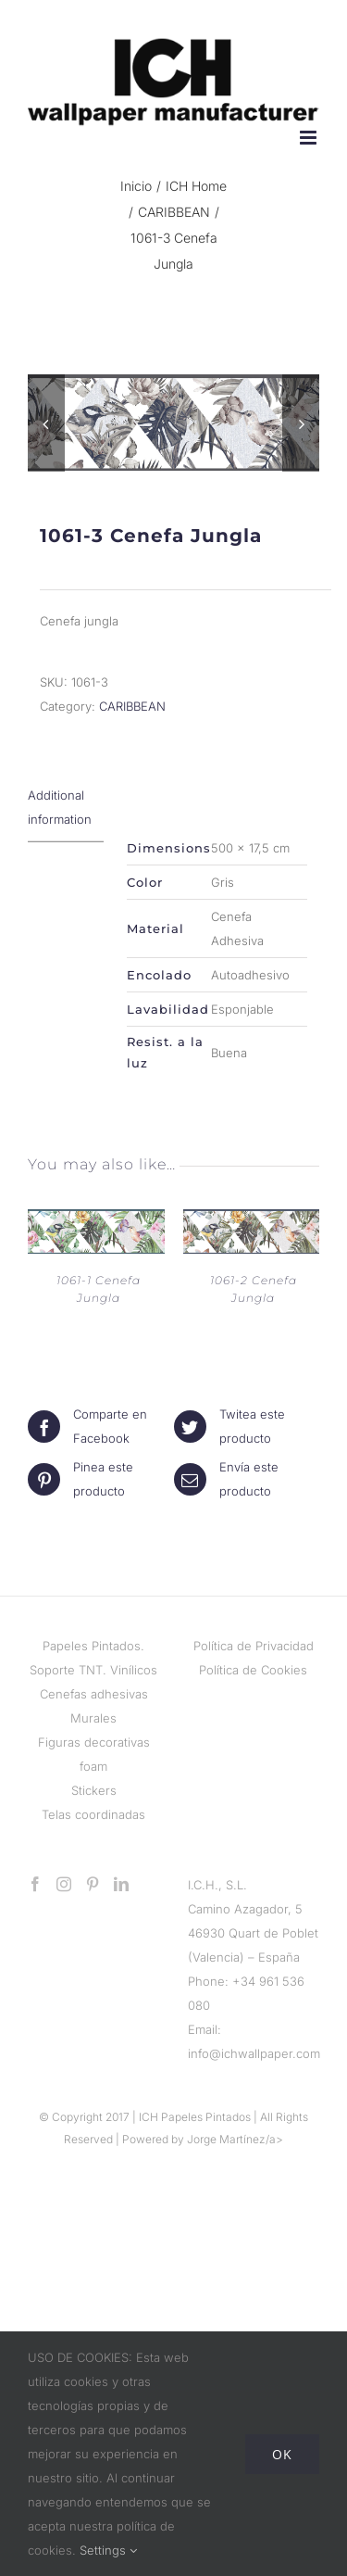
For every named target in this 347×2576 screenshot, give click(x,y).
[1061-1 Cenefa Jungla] (96, 1223)
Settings (108, 2550)
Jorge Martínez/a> (235, 2142)
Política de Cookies (253, 1672)
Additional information (60, 808)
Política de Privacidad (253, 1648)
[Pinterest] (92, 1886)
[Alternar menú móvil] (309, 137)
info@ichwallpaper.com (254, 2056)
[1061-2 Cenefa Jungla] (251, 1223)
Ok (282, 2454)
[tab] (66, 809)
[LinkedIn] (121, 1886)
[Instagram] (63, 1886)
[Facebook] (35, 1886)
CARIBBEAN (132, 708)
